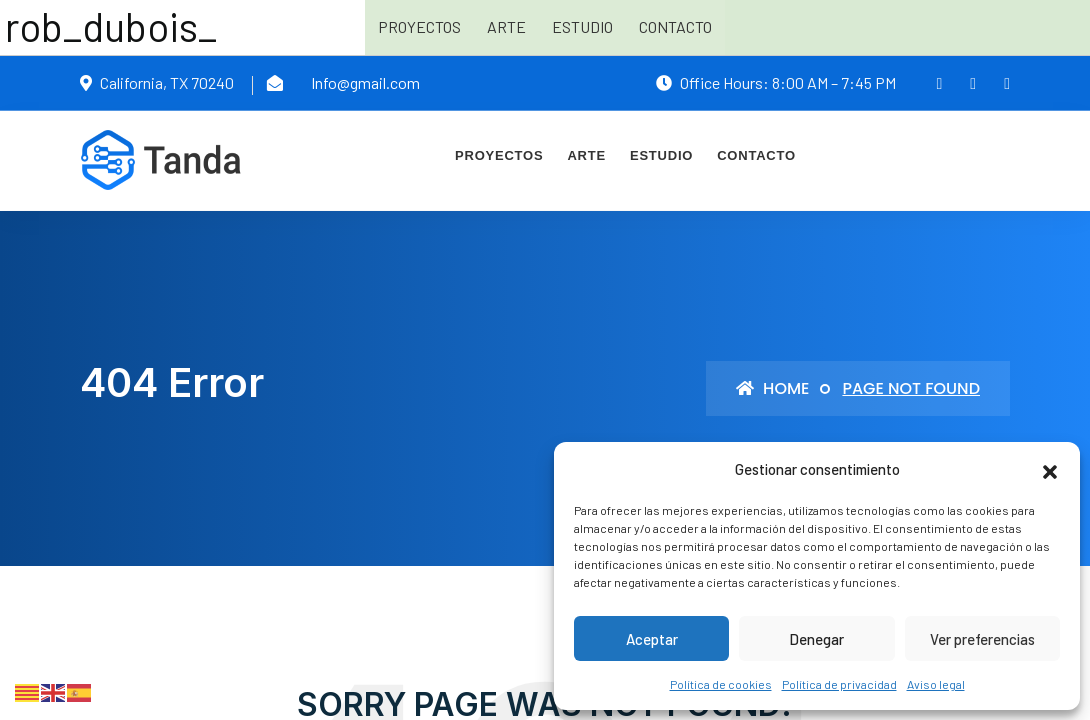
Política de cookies (721, 684)
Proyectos (419, 26)
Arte (506, 26)
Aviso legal (936, 684)
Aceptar (652, 639)
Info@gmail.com (365, 82)
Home (772, 388)
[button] (1050, 469)
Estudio (582, 26)
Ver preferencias (982, 639)
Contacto (675, 26)
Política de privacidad (839, 684)
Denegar (816, 639)
